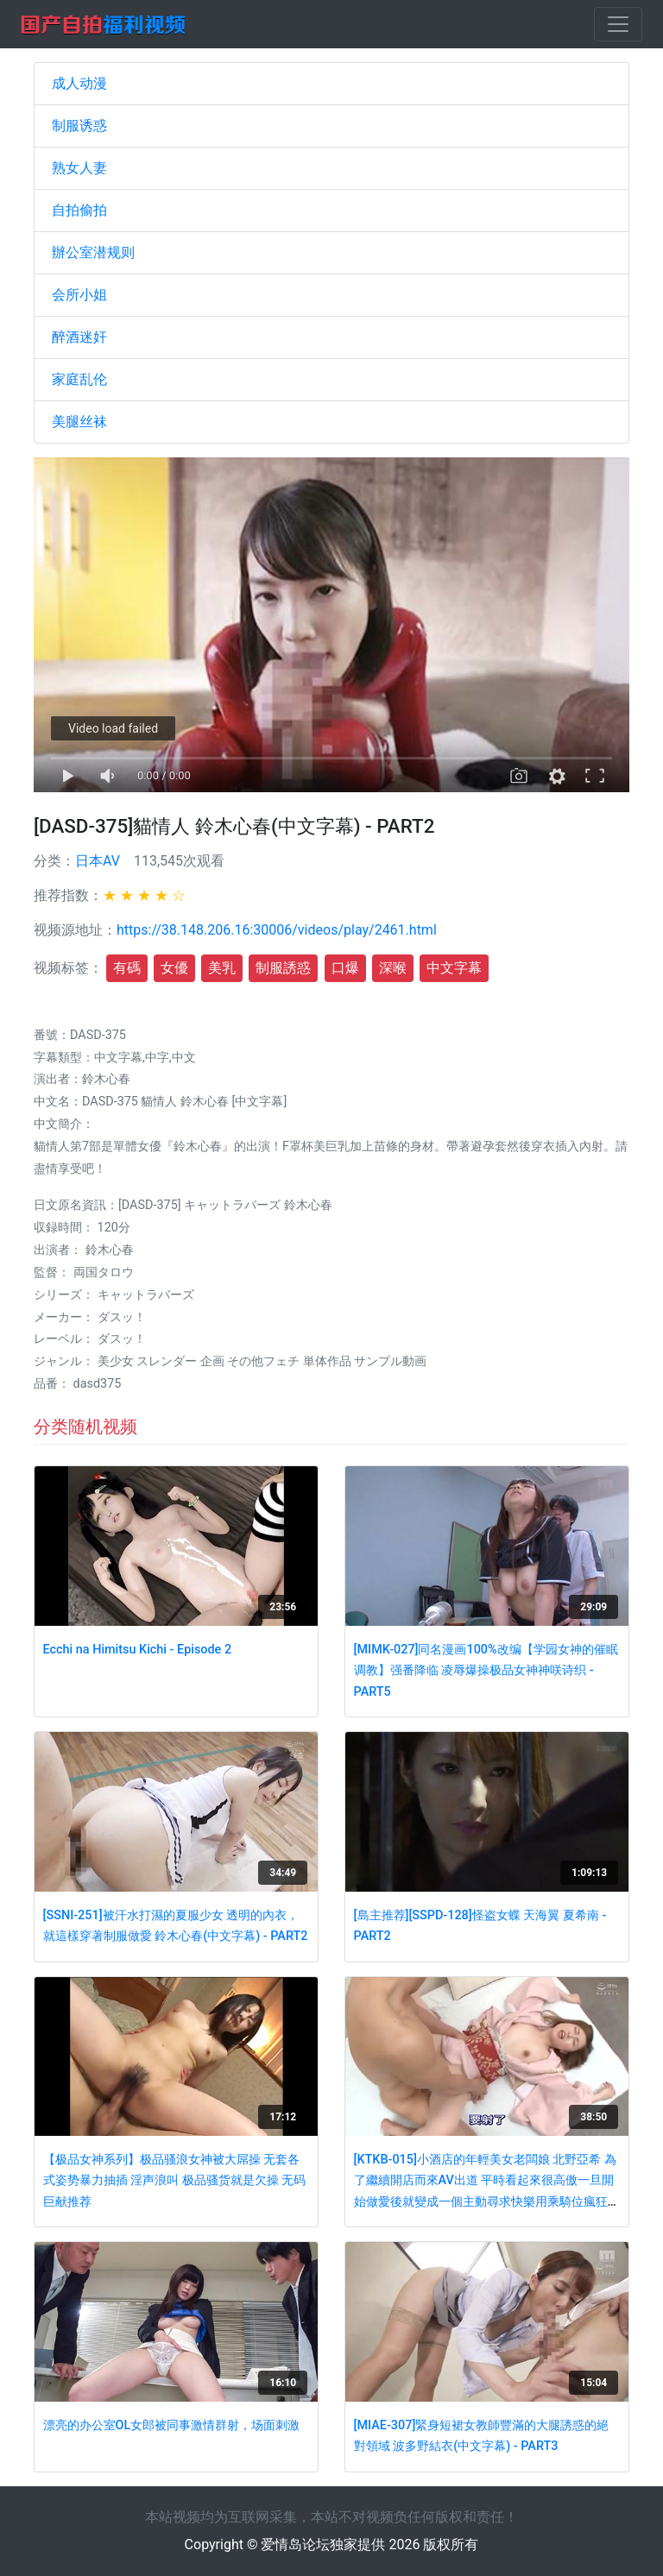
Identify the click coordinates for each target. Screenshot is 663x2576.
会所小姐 (79, 295)
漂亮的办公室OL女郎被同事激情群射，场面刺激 (171, 2425)
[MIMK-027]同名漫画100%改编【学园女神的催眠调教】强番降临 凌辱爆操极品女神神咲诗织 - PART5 (486, 1670)
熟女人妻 (79, 168)
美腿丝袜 (79, 421)
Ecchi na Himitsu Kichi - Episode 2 (137, 1649)
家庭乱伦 (79, 379)
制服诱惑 (79, 125)
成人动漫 (79, 83)
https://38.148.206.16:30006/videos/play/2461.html (277, 930)
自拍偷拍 (79, 210)
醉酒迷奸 (79, 337)
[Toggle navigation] (618, 24)
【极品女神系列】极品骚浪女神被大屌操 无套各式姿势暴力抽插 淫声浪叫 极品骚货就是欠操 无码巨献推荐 (174, 2180)
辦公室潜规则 (93, 252)
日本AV (97, 861)
